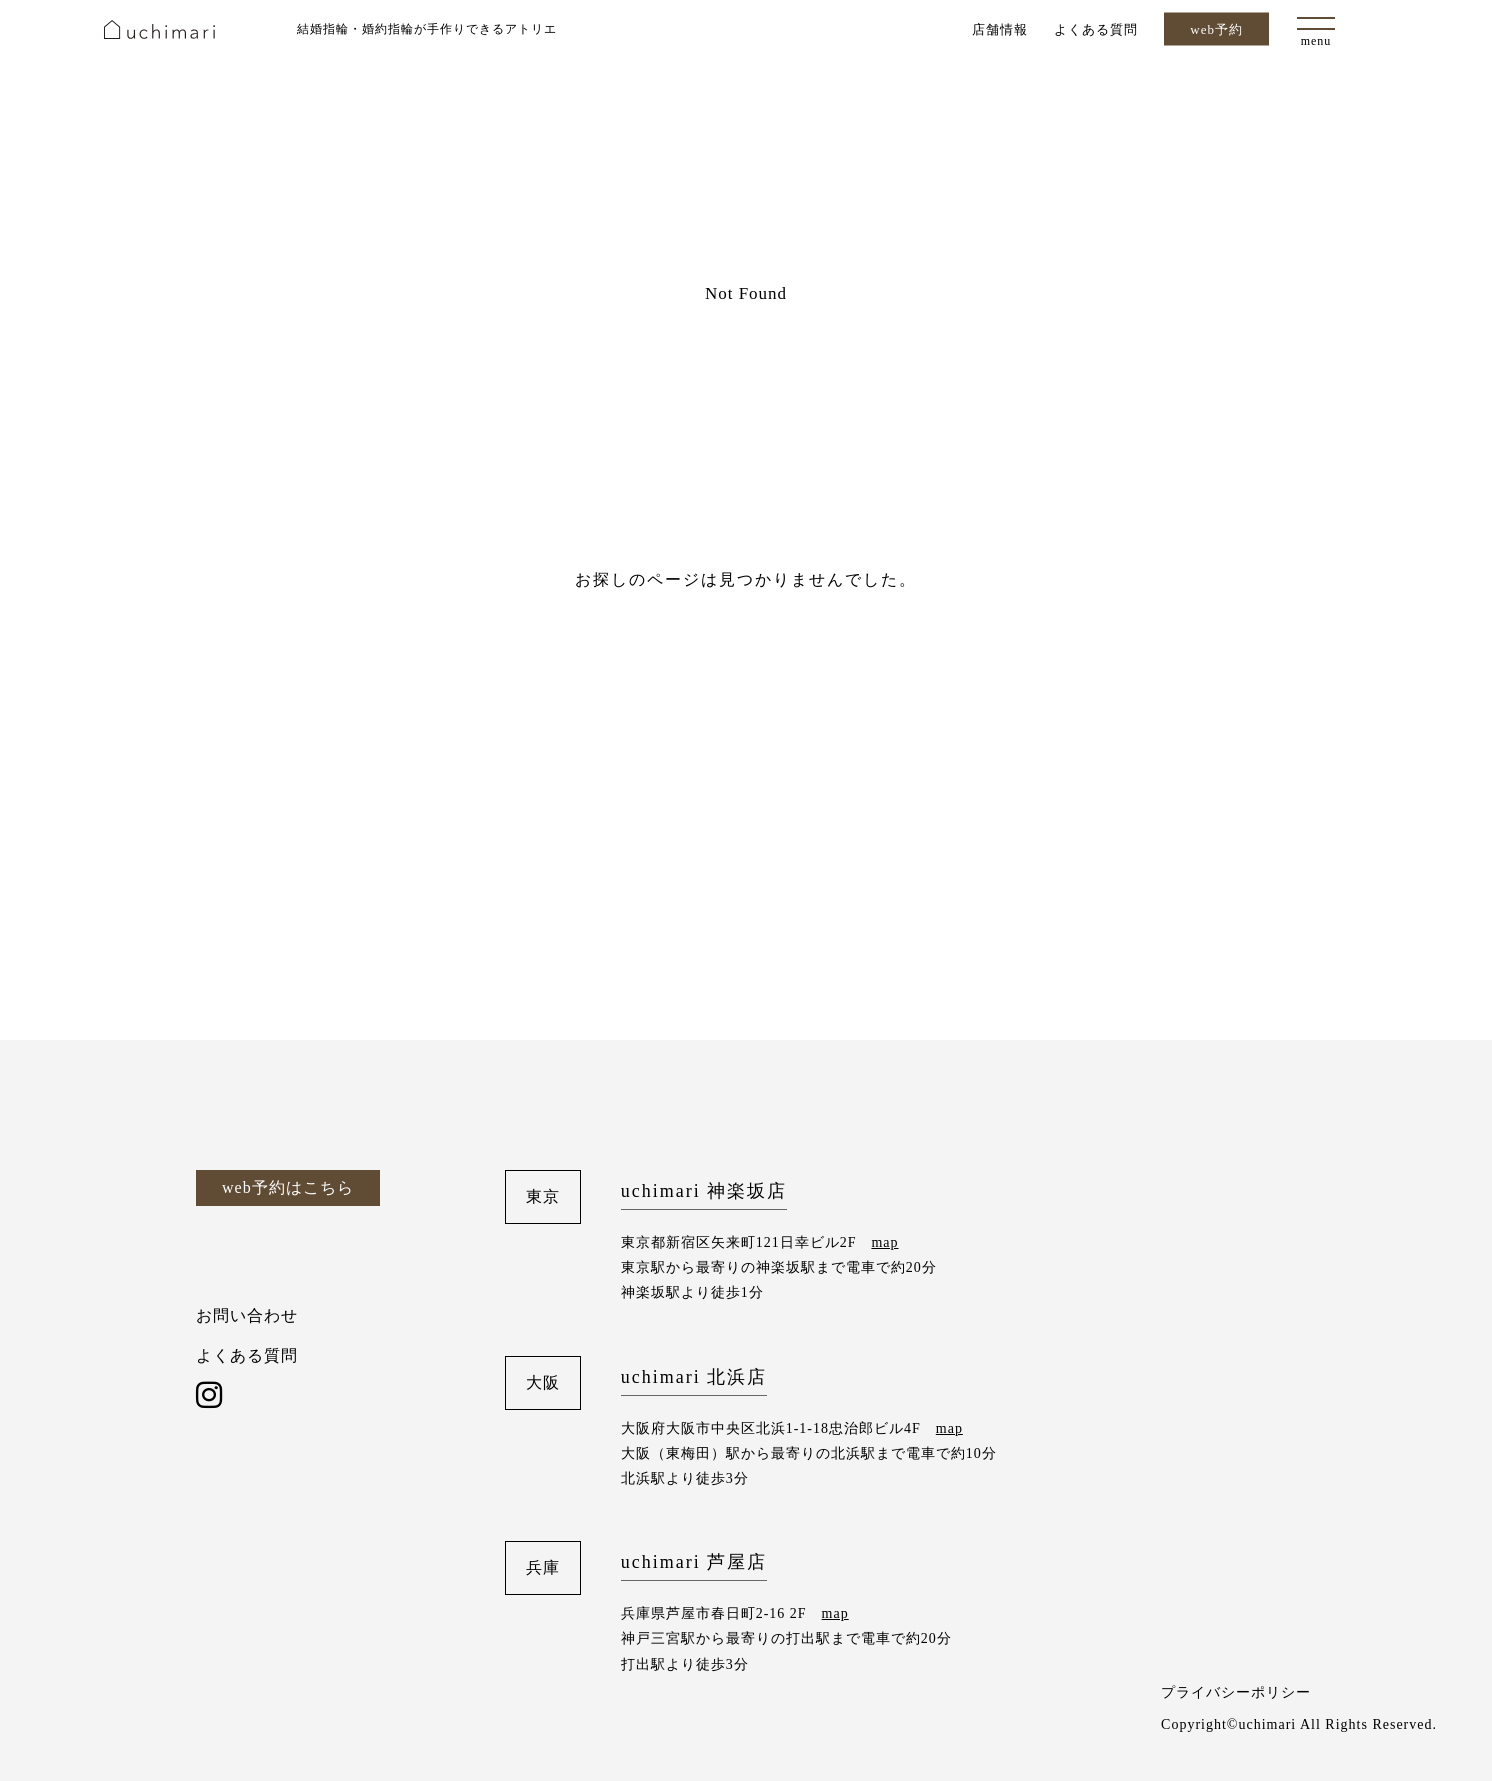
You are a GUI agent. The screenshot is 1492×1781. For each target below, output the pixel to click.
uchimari (159, 29)
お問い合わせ (247, 1315)
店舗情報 (1000, 28)
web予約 (1216, 29)
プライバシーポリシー (1236, 1692)
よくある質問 (1096, 28)
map (884, 1242)
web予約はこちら (288, 1187)
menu (1316, 41)
